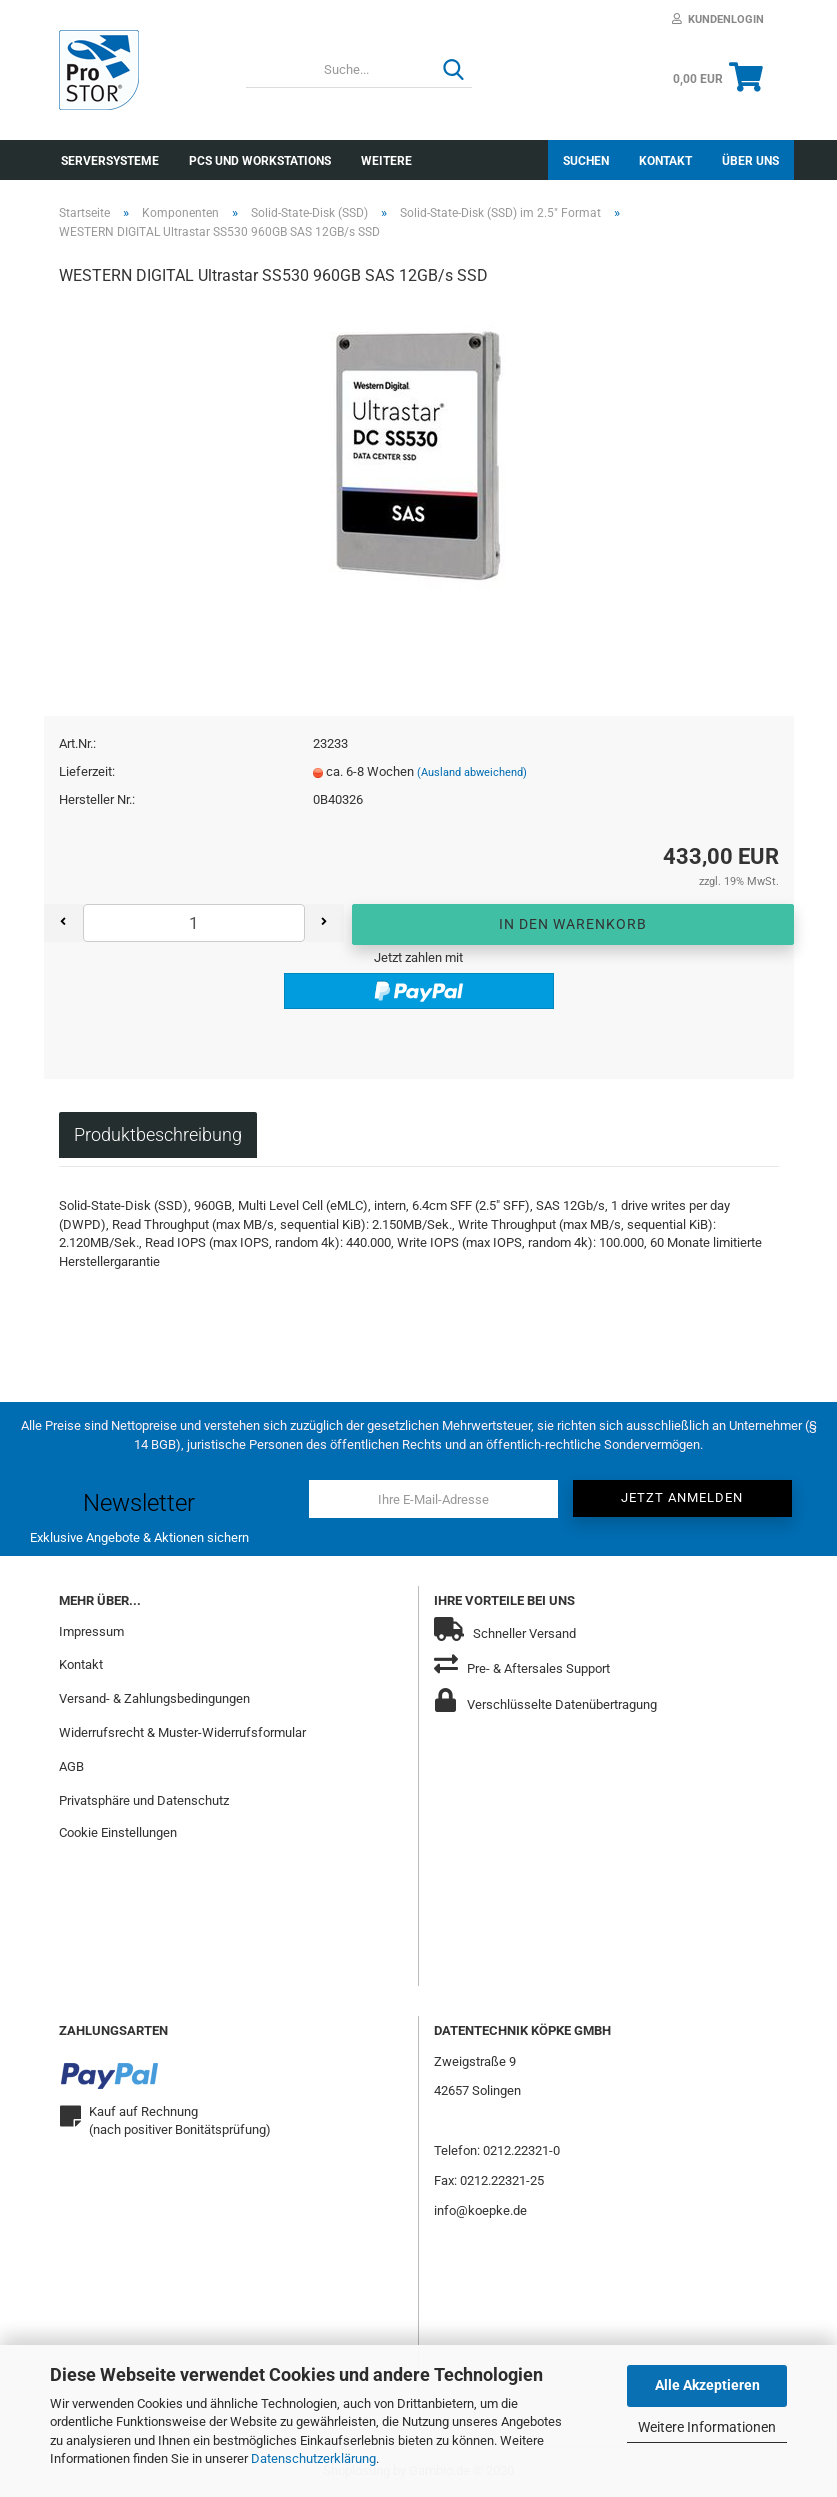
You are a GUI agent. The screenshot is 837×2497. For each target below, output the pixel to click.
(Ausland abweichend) (472, 772)
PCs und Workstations (260, 161)
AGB (71, 1766)
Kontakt (665, 161)
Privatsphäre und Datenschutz (144, 1800)
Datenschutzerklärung (313, 2458)
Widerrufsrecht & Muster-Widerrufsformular (182, 1732)
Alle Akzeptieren (707, 2385)
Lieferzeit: (87, 771)
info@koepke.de (480, 2210)
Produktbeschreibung (158, 1134)
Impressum (91, 1631)
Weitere (386, 161)
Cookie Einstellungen (118, 1832)
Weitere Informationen (707, 2427)
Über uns (750, 161)
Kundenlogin (718, 19)
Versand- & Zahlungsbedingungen (154, 1698)
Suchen (586, 161)
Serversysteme (110, 161)
